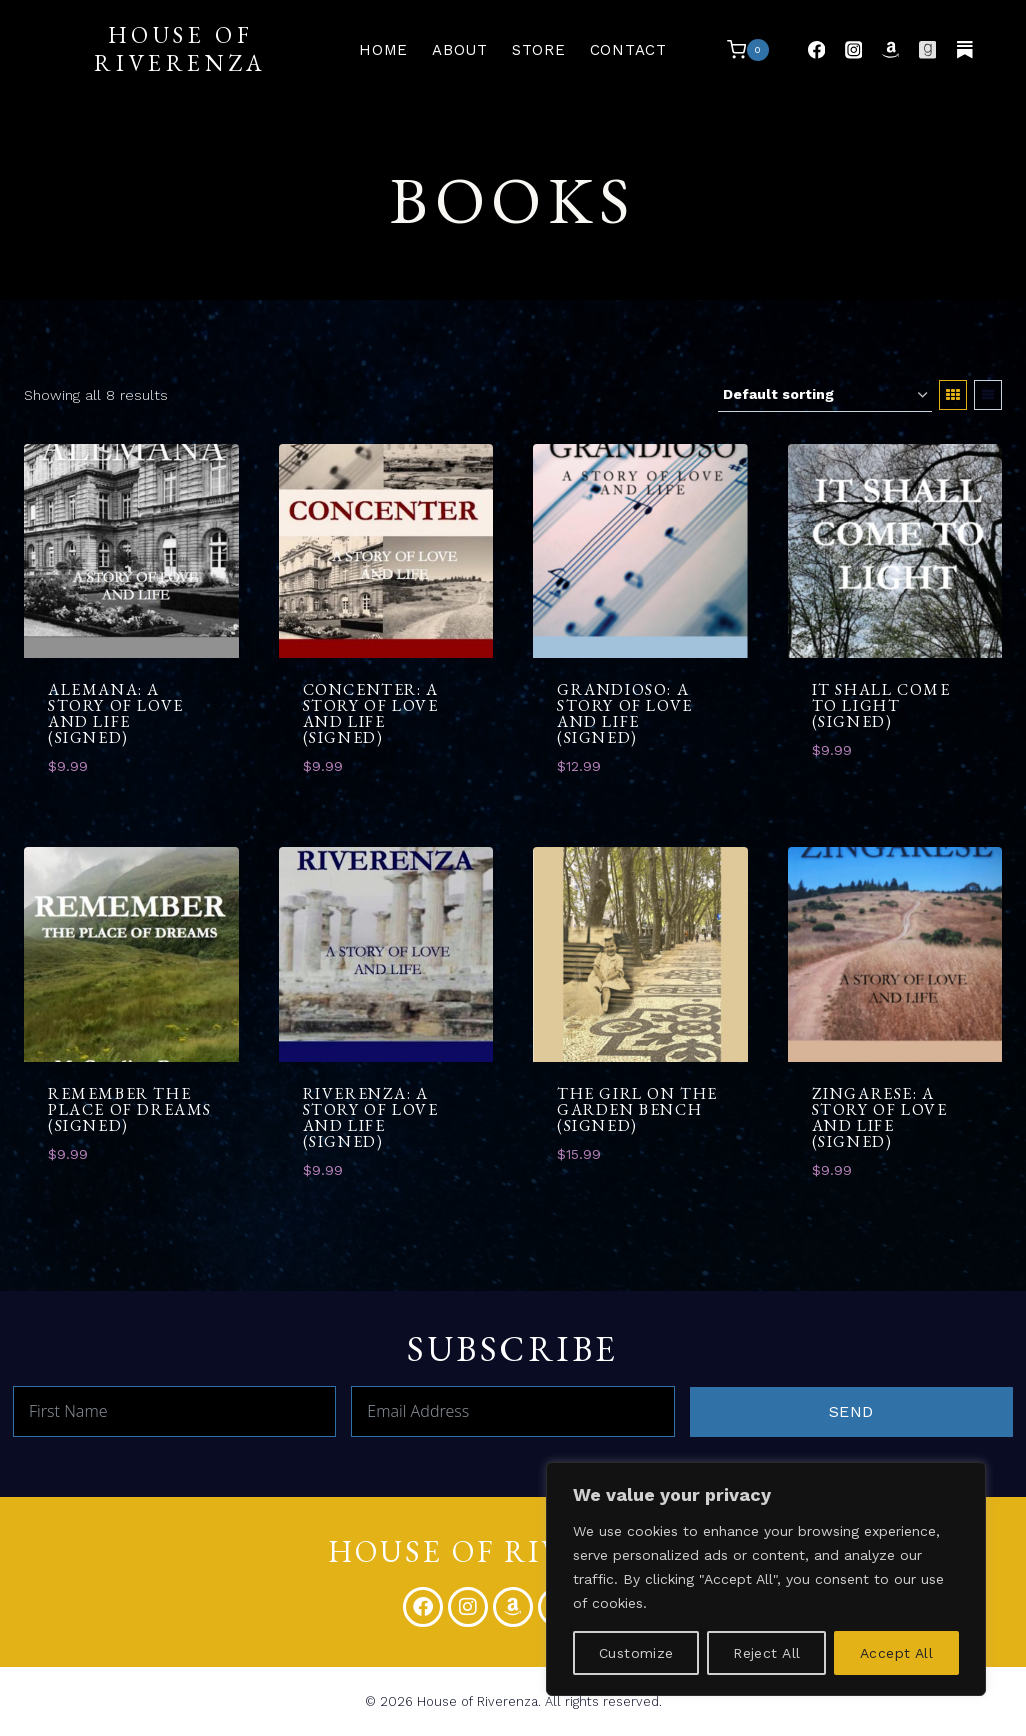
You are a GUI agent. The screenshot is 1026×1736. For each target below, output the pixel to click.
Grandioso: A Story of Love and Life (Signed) (625, 713)
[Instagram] (853, 49)
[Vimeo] (964, 49)
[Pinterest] (890, 49)
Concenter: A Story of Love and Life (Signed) (371, 713)
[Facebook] (816, 49)
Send (851, 1411)
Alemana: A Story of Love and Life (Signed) (116, 713)
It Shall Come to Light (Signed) (881, 705)
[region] (766, 1579)
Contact (628, 50)
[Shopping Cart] (748, 50)
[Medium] (927, 49)
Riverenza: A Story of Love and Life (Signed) (371, 1117)
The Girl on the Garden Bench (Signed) (637, 1109)
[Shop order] (825, 396)
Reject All (766, 1653)
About (460, 50)
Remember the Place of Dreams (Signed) (130, 1109)
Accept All (896, 1653)
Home (383, 50)
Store (539, 50)
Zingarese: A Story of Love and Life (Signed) (880, 1117)
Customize (636, 1653)
